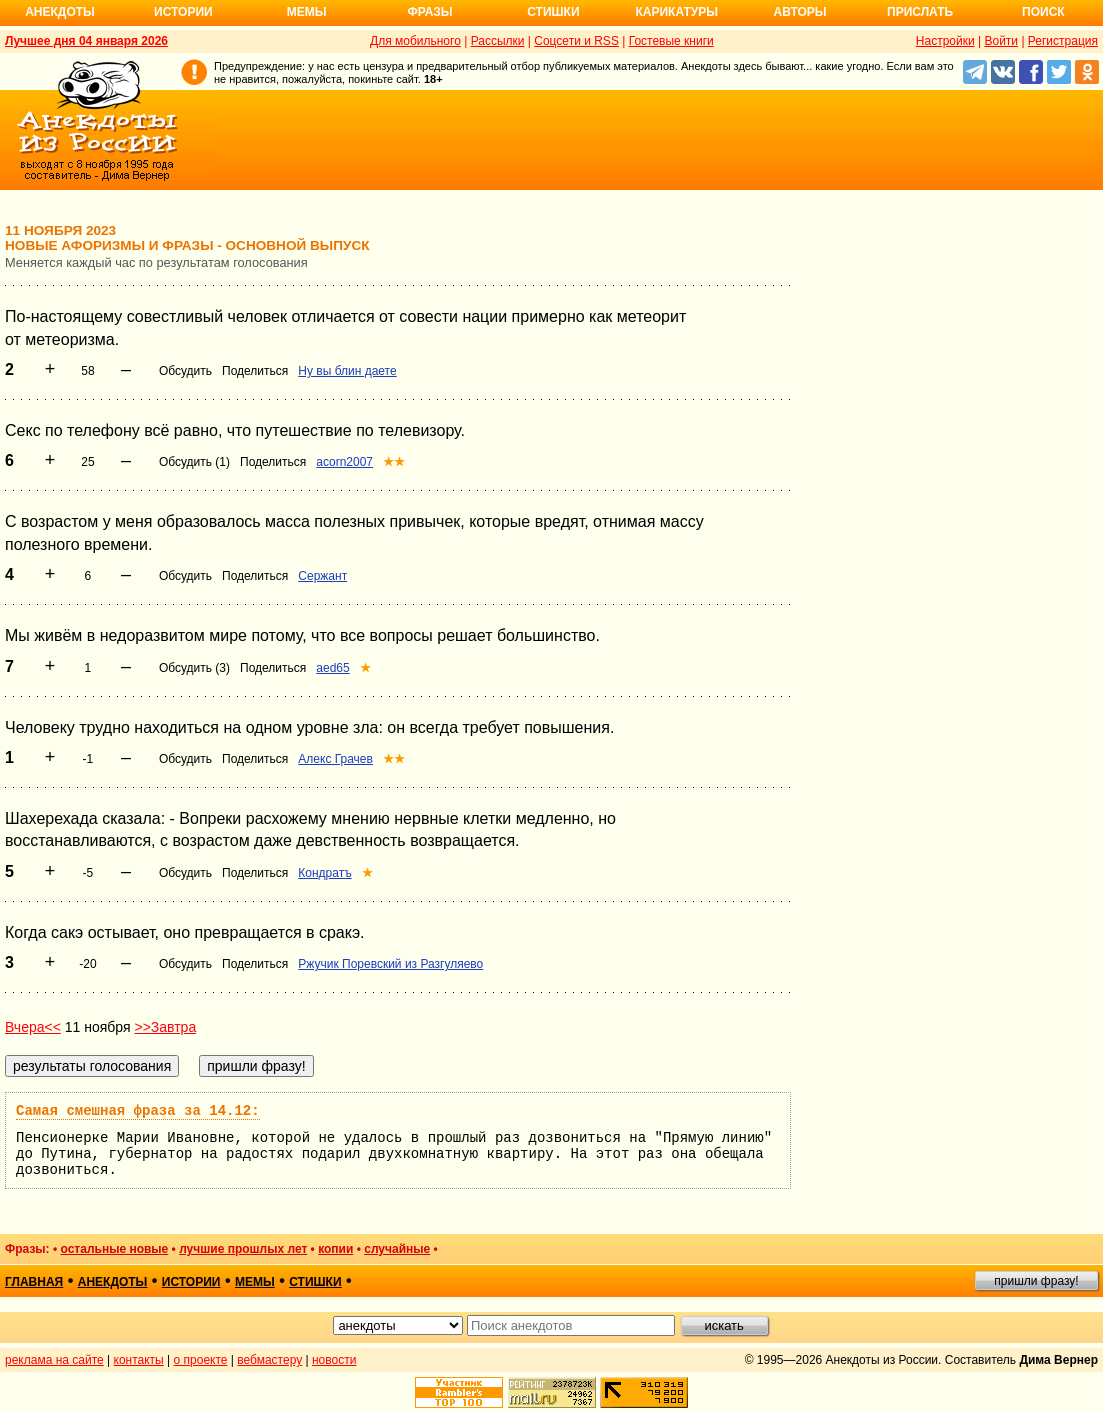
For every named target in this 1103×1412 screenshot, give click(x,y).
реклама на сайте (54, 1360)
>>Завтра (165, 1027)
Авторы (800, 12)
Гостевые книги (671, 41)
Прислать (920, 12)
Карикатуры (676, 12)
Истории (183, 12)
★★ (394, 462)
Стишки (553, 12)
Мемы (307, 12)
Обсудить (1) (194, 462)
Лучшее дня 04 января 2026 (86, 41)
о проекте (201, 1360)
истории (191, 1282)
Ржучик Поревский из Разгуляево (390, 964)
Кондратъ (324, 873)
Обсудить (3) (194, 668)
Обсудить (185, 371)
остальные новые (114, 1249)
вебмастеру (269, 1360)
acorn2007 (344, 462)
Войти (1001, 41)
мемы (255, 1282)
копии (335, 1249)
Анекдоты (60, 12)
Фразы (429, 12)
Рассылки (498, 41)
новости (334, 1360)
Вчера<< (33, 1027)
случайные (397, 1249)
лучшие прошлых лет (243, 1249)
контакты (139, 1360)
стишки (315, 1282)
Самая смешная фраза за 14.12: (138, 1111)
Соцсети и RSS (576, 41)
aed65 (332, 668)
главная (34, 1282)
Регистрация (1063, 41)
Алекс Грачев (335, 759)
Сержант (322, 576)
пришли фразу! (1036, 1281)
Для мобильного (415, 41)
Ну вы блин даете (347, 371)
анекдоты (113, 1282)
